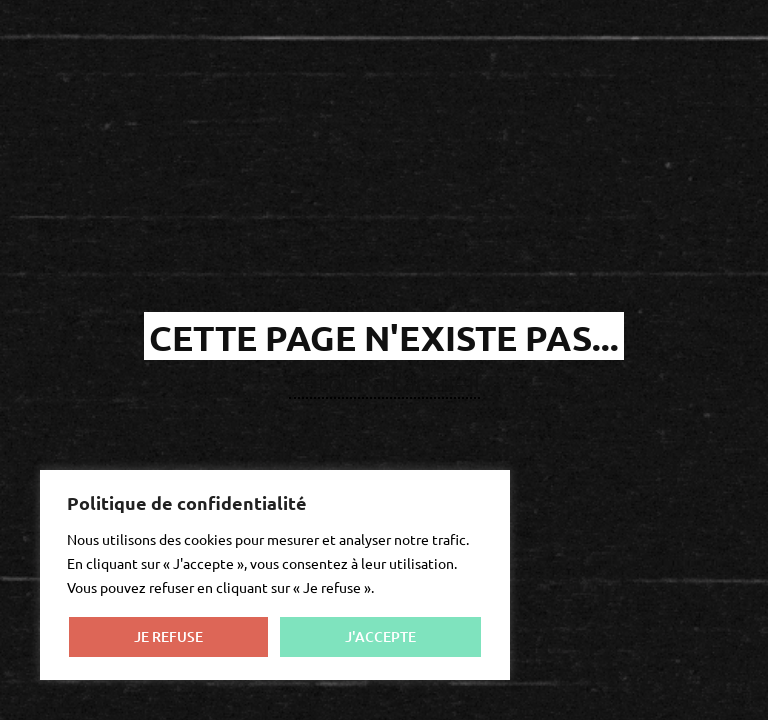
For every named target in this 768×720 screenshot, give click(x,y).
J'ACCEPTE (380, 636)
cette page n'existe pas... (384, 337)
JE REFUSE (168, 636)
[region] (275, 575)
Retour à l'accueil (384, 382)
